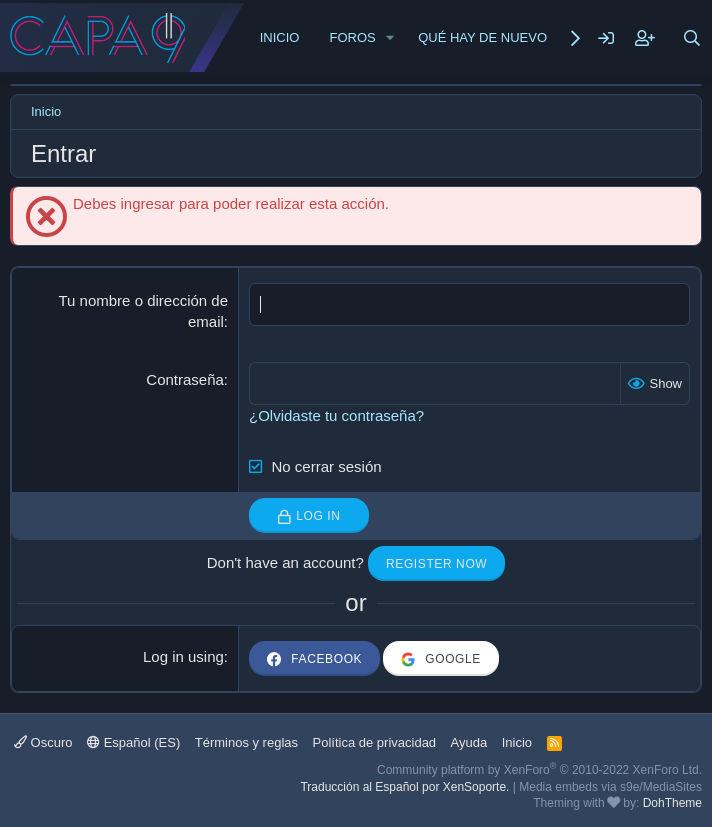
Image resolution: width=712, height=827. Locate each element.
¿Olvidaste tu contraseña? (336, 415)
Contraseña (185, 379)
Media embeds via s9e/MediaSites (610, 787)
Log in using (183, 656)
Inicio (280, 37)
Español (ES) (133, 742)
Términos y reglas (246, 742)
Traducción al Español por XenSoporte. (404, 787)
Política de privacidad (375, 742)
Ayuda (469, 742)
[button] (391, 38)
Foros (352, 37)
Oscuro (43, 742)
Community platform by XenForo (539, 770)
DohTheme (672, 803)
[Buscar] (692, 38)
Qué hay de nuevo (482, 37)
